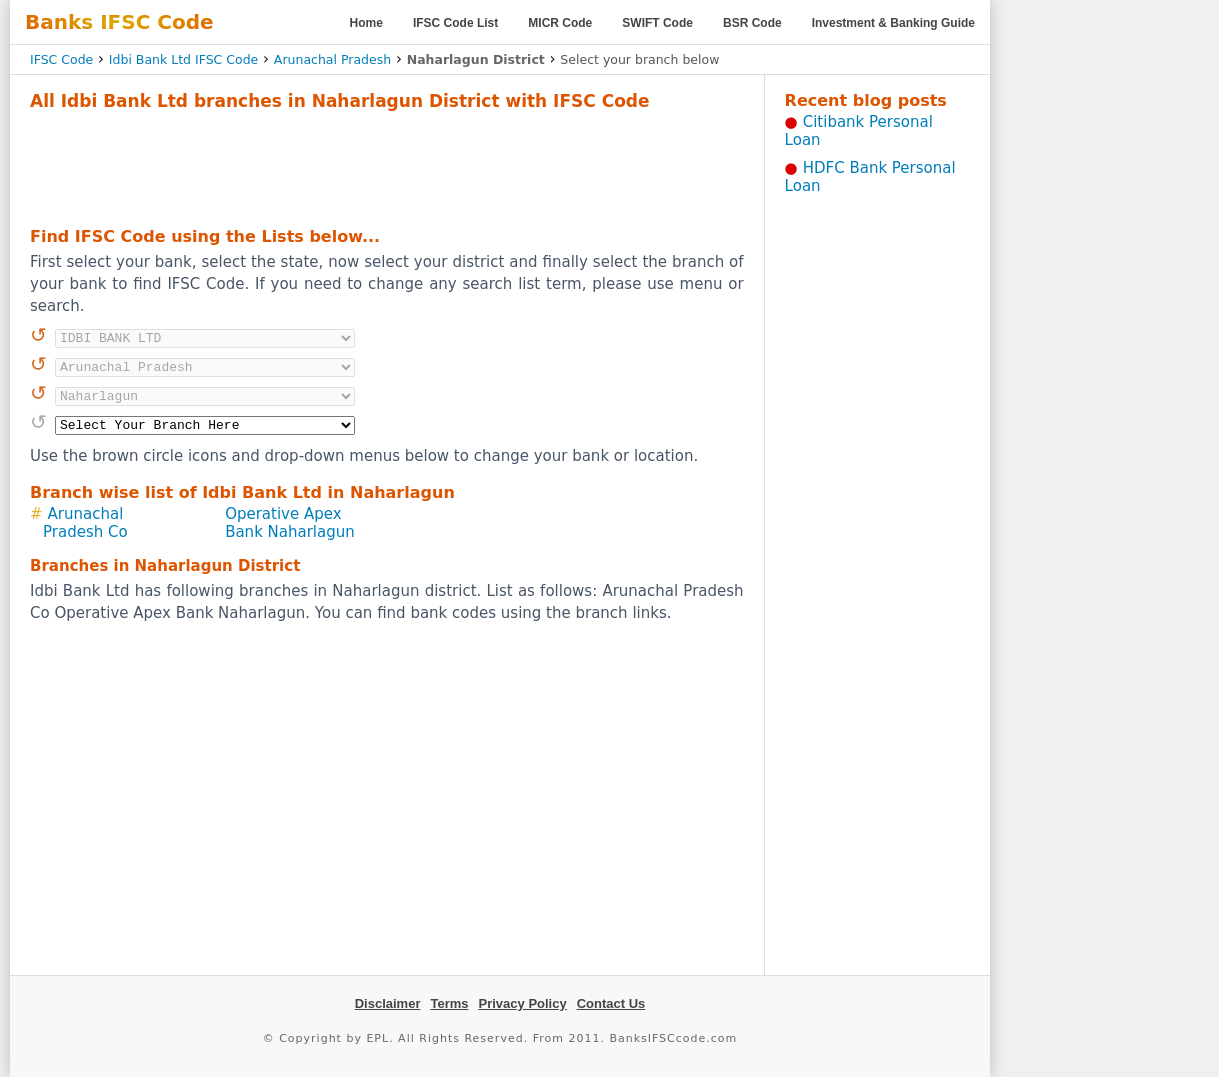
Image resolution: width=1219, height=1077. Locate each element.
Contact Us (611, 1003)
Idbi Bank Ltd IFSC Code (183, 59)
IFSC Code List (455, 23)
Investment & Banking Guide (893, 23)
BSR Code (752, 23)
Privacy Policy (523, 1003)
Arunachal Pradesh (332, 59)
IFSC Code (61, 59)
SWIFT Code (657, 23)
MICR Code (560, 23)
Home (366, 23)
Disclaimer (388, 1003)
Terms (449, 1003)
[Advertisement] (387, 166)
